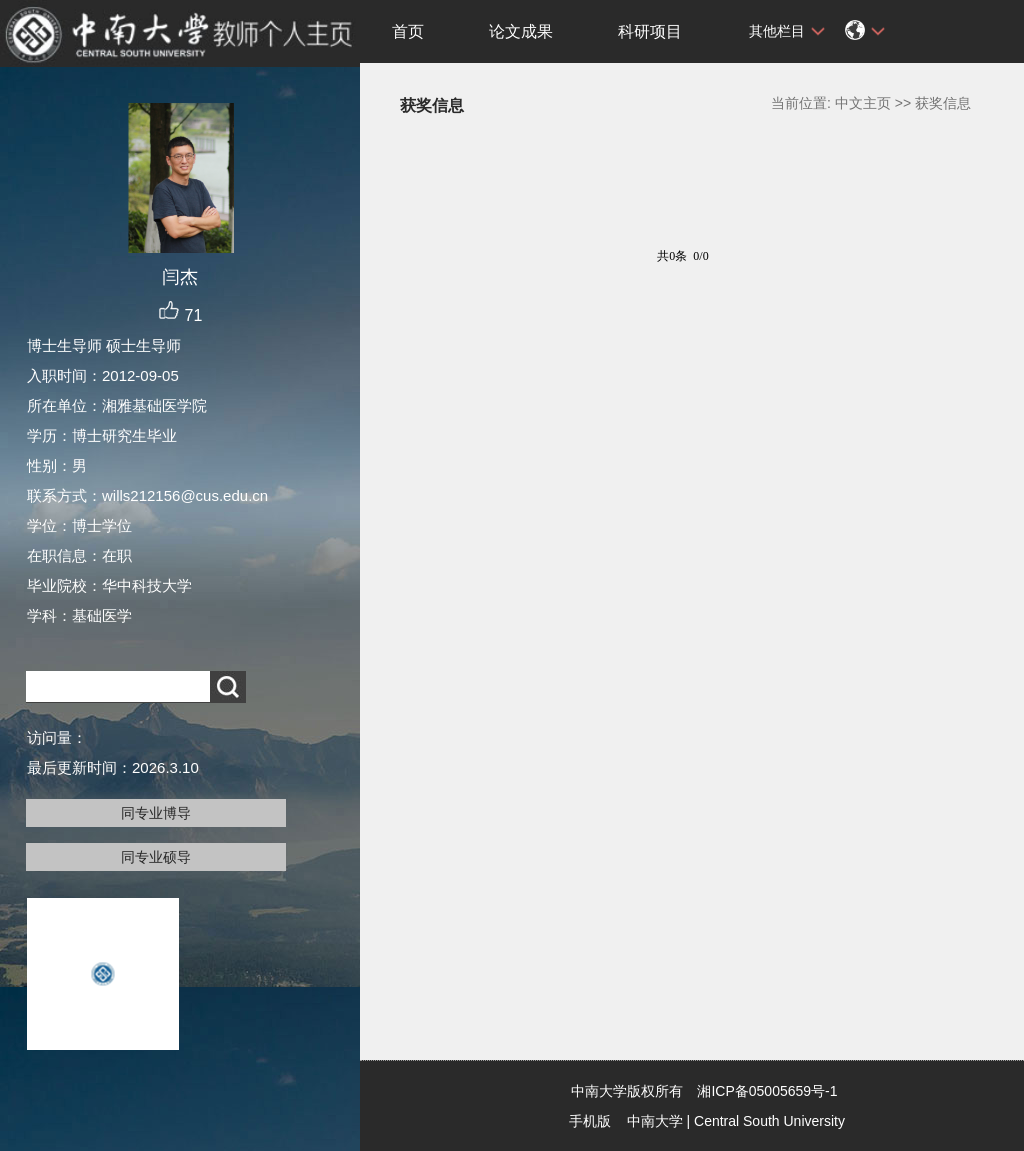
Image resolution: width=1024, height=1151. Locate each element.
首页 (408, 31)
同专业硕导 (156, 857)
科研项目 (650, 31)
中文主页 (863, 103)
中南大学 (655, 1121)
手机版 (590, 1121)
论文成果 (521, 31)
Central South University (769, 1121)
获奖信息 (943, 103)
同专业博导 (156, 813)
